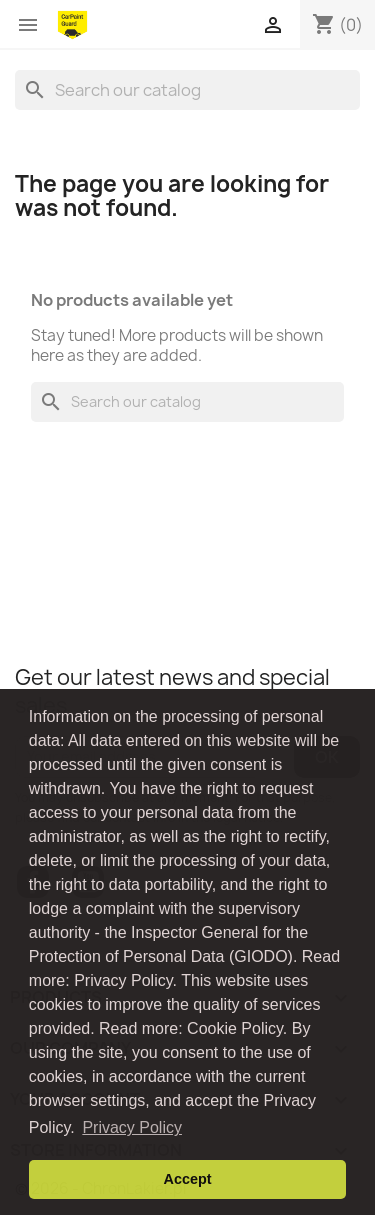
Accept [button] (188, 1179)
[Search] (187, 90)
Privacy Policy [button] (132, 1127)
